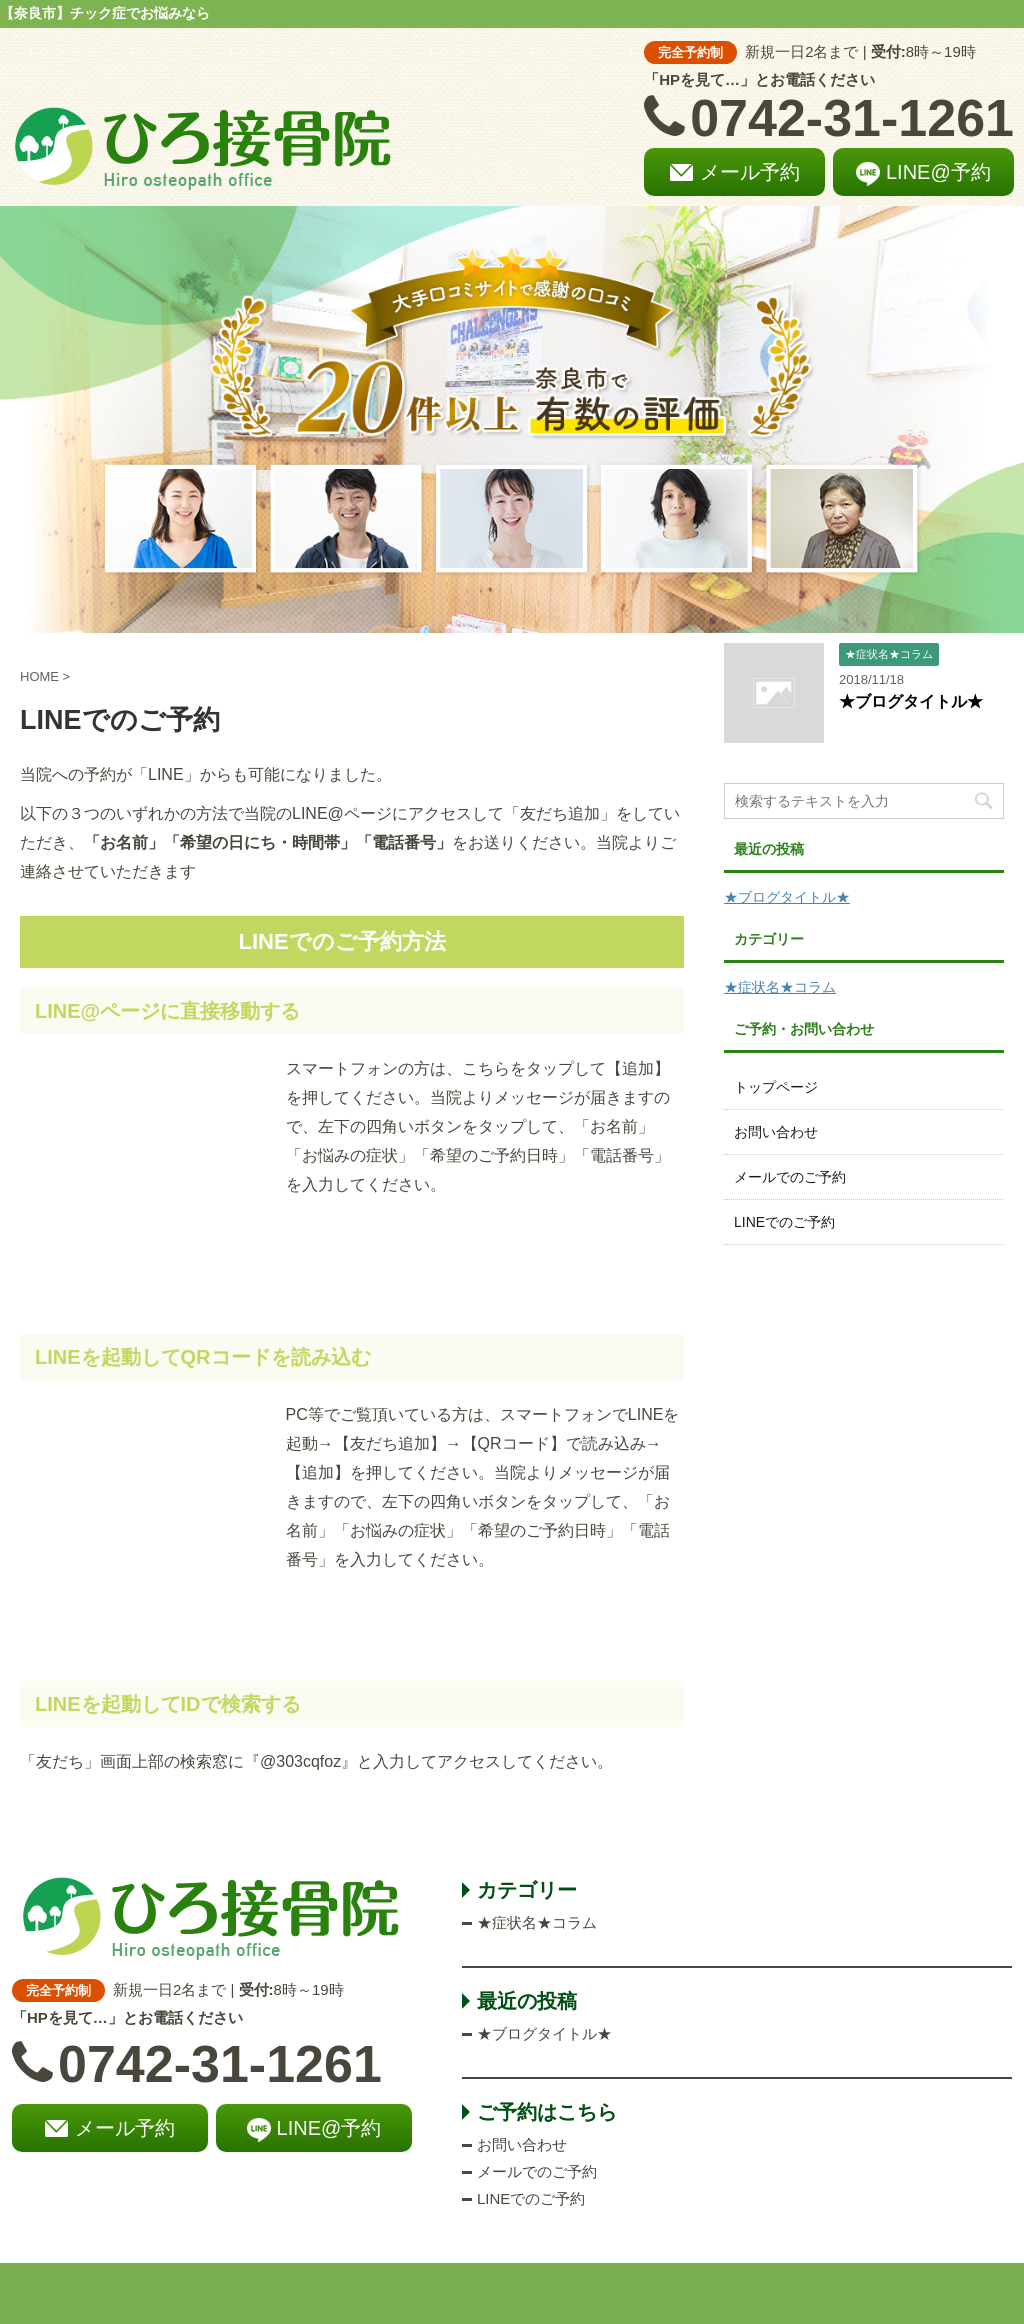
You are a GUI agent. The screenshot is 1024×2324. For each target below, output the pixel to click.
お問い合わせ (776, 1132)
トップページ (776, 1087)
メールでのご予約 (790, 1177)
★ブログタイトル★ (911, 701)
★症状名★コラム (780, 987)
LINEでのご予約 (784, 1222)
